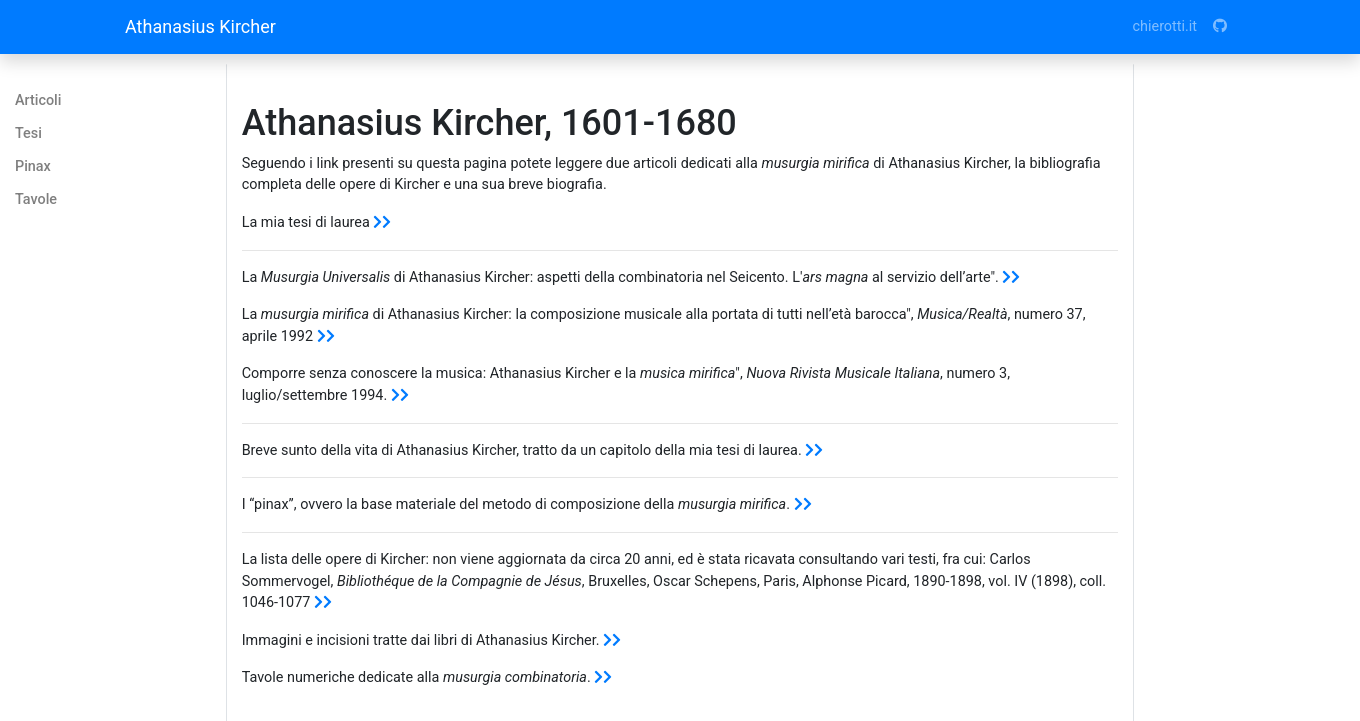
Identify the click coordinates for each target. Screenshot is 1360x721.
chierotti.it (1165, 26)
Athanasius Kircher (200, 26)
